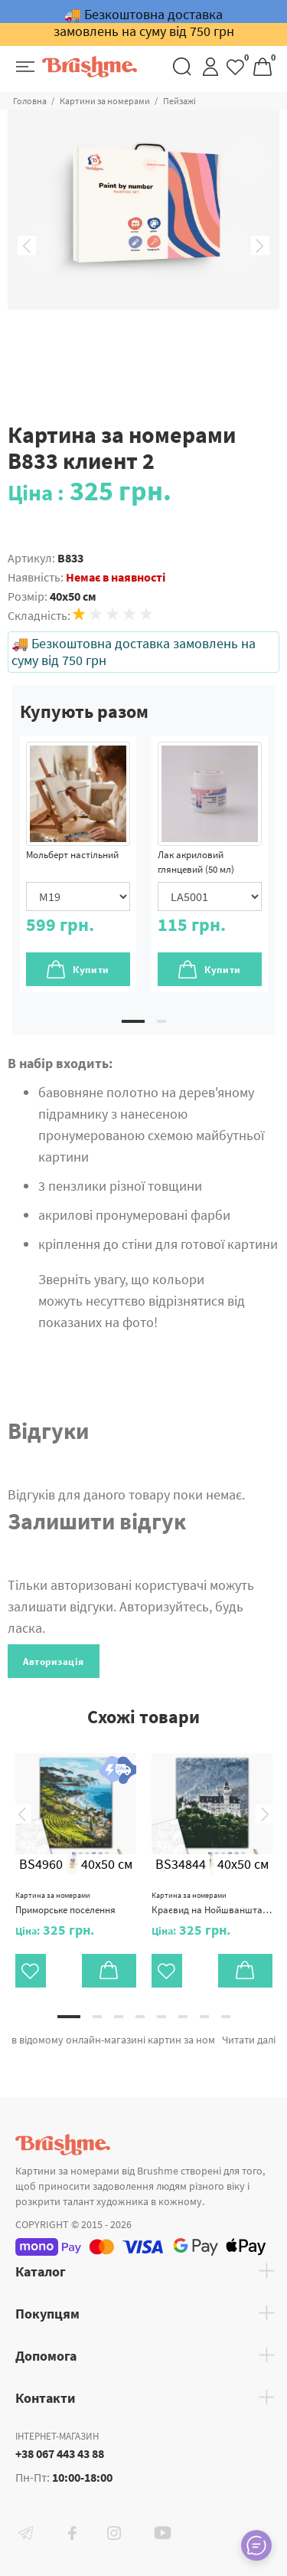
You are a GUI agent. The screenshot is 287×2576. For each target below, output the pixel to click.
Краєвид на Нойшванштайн (212, 1903)
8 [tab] (225, 2016)
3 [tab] (118, 2016)
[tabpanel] (78, 864)
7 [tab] (204, 2016)
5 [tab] (161, 2016)
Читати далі (249, 2040)
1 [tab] (133, 1021)
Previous (26, 246)
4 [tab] (140, 2016)
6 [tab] (183, 2016)
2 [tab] (161, 1021)
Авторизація (53, 1661)
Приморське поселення (65, 1903)
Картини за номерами (105, 101)
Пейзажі (179, 101)
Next (260, 246)
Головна (30, 101)
